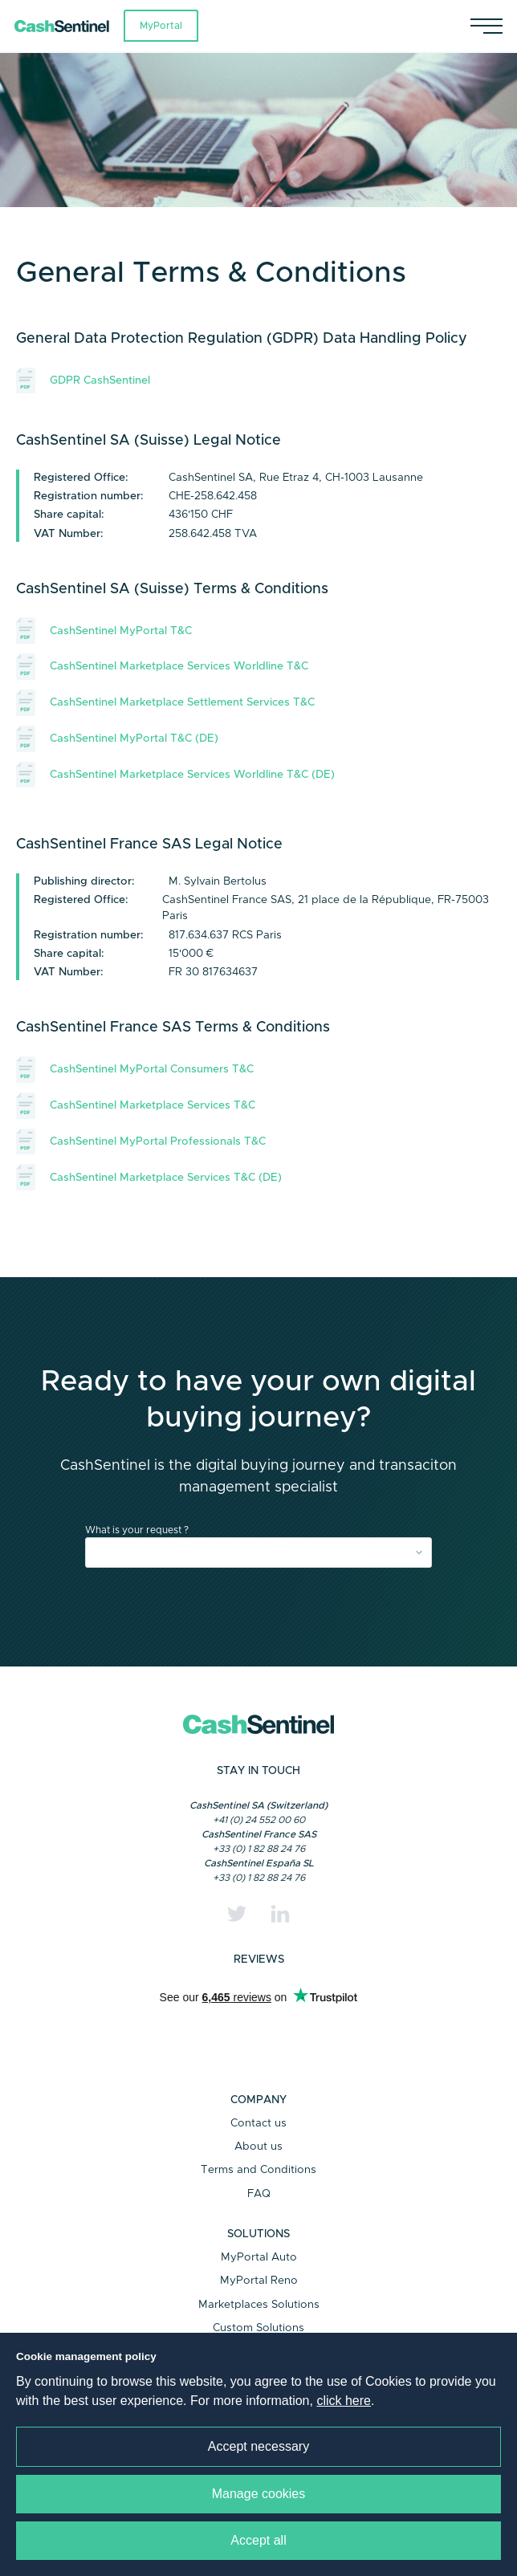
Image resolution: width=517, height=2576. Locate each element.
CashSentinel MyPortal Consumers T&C (135, 1069)
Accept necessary (258, 2446)
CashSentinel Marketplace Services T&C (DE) (149, 1177)
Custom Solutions (258, 2328)
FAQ (259, 2194)
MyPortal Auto (259, 2257)
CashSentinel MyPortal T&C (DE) (117, 739)
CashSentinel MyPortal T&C (104, 630)
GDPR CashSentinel (83, 381)
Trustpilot (258, 2028)
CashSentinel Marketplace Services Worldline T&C (162, 666)
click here (343, 2400)
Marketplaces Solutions (259, 2304)
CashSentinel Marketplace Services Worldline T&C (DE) (175, 775)
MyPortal (161, 26)
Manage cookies (259, 2494)
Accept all (258, 2540)
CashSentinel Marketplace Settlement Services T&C (165, 703)
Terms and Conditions (258, 2169)
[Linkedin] (280, 1913)
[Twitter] (236, 1913)
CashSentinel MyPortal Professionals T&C (141, 1142)
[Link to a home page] (69, 26)
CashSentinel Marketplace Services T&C (135, 1106)
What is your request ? (137, 1530)
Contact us (258, 2123)
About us (258, 2146)
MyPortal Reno (259, 2280)
